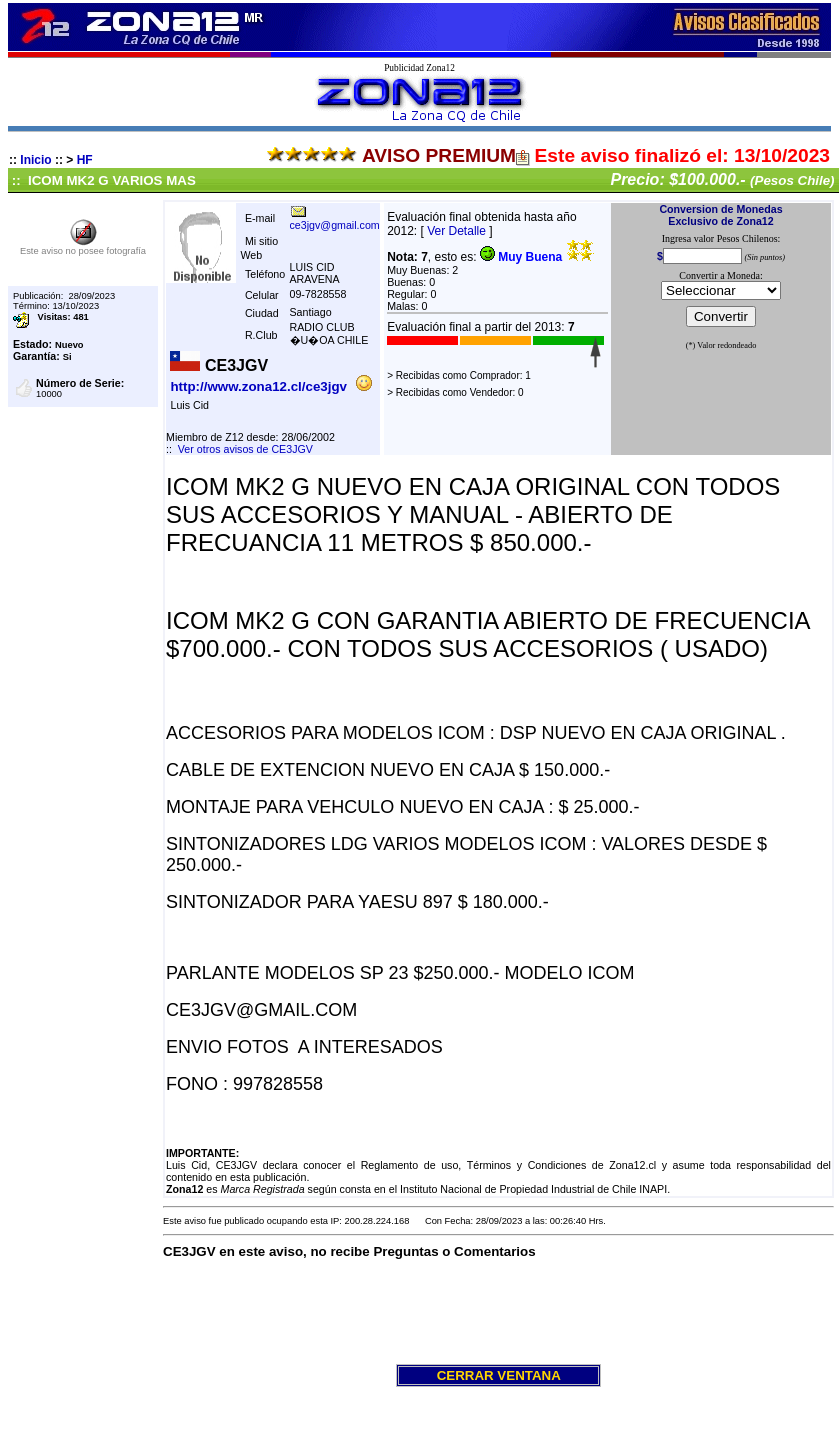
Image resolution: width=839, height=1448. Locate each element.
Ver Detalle (456, 231)
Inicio (35, 160)
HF (85, 160)
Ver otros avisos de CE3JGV (245, 449)
